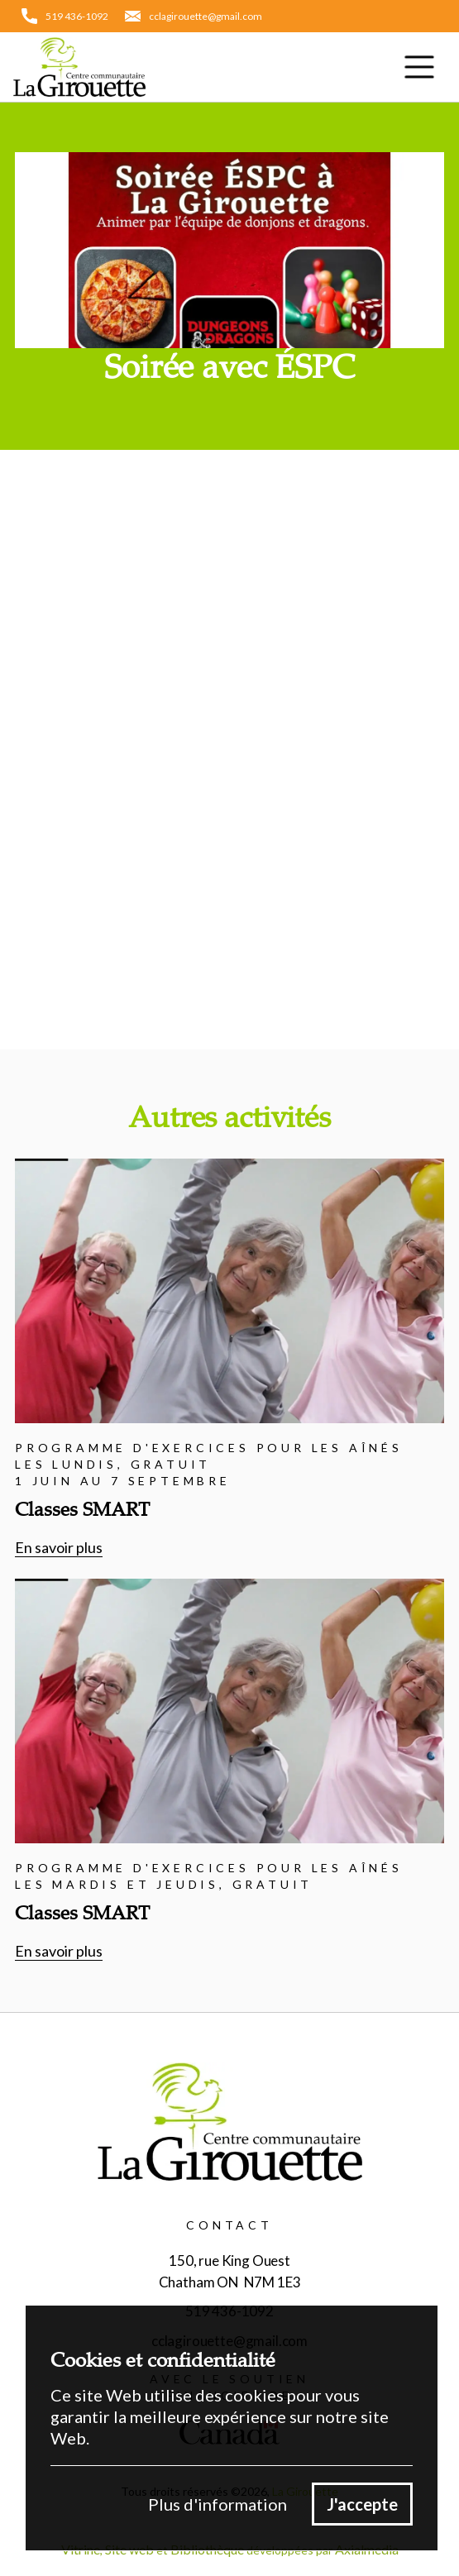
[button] (419, 67)
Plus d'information (217, 2504)
